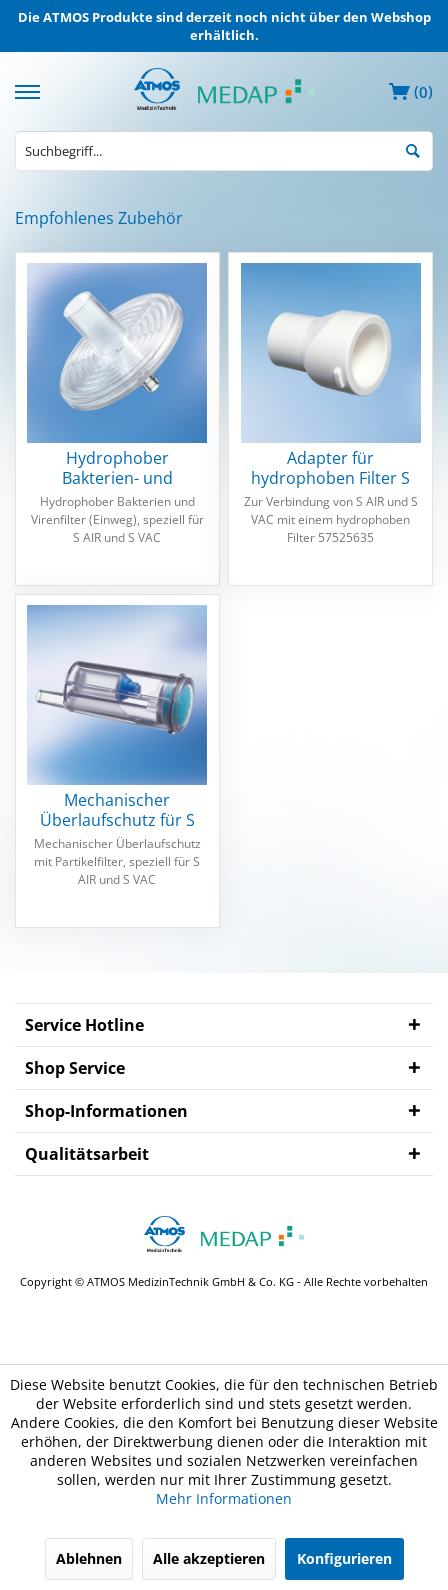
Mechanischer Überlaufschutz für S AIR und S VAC (117, 810)
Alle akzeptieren (209, 1558)
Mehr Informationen (224, 1498)
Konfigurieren (344, 1558)
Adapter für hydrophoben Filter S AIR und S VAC (330, 468)
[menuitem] (30, 89)
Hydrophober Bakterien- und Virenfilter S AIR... (117, 468)
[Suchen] (413, 149)
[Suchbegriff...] (224, 151)
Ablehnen (89, 1558)
